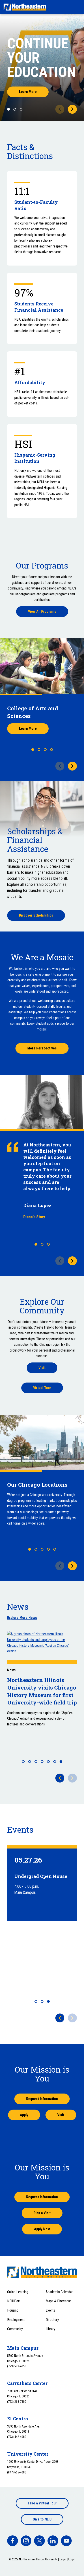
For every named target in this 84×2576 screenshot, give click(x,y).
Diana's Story (34, 1216)
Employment (16, 2320)
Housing (12, 2310)
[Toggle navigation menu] (76, 7)
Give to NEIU (42, 2519)
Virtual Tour (42, 1388)
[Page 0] (8, 109)
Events (50, 2310)
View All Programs (42, 611)
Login (71, 2559)
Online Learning (17, 2292)
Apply (24, 2115)
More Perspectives (42, 1048)
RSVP (18, 1960)
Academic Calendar (59, 2292)
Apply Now (42, 2229)
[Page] (32, 749)
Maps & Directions (58, 2301)
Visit (42, 1368)
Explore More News (22, 1618)
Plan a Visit (42, 2213)
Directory (52, 2320)
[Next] (72, 109)
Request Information (42, 2099)
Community (15, 2329)
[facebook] (12, 2540)
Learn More (28, 92)
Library (50, 2329)
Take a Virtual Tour (42, 2503)
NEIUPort (13, 2301)
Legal (63, 2559)
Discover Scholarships (36, 915)
